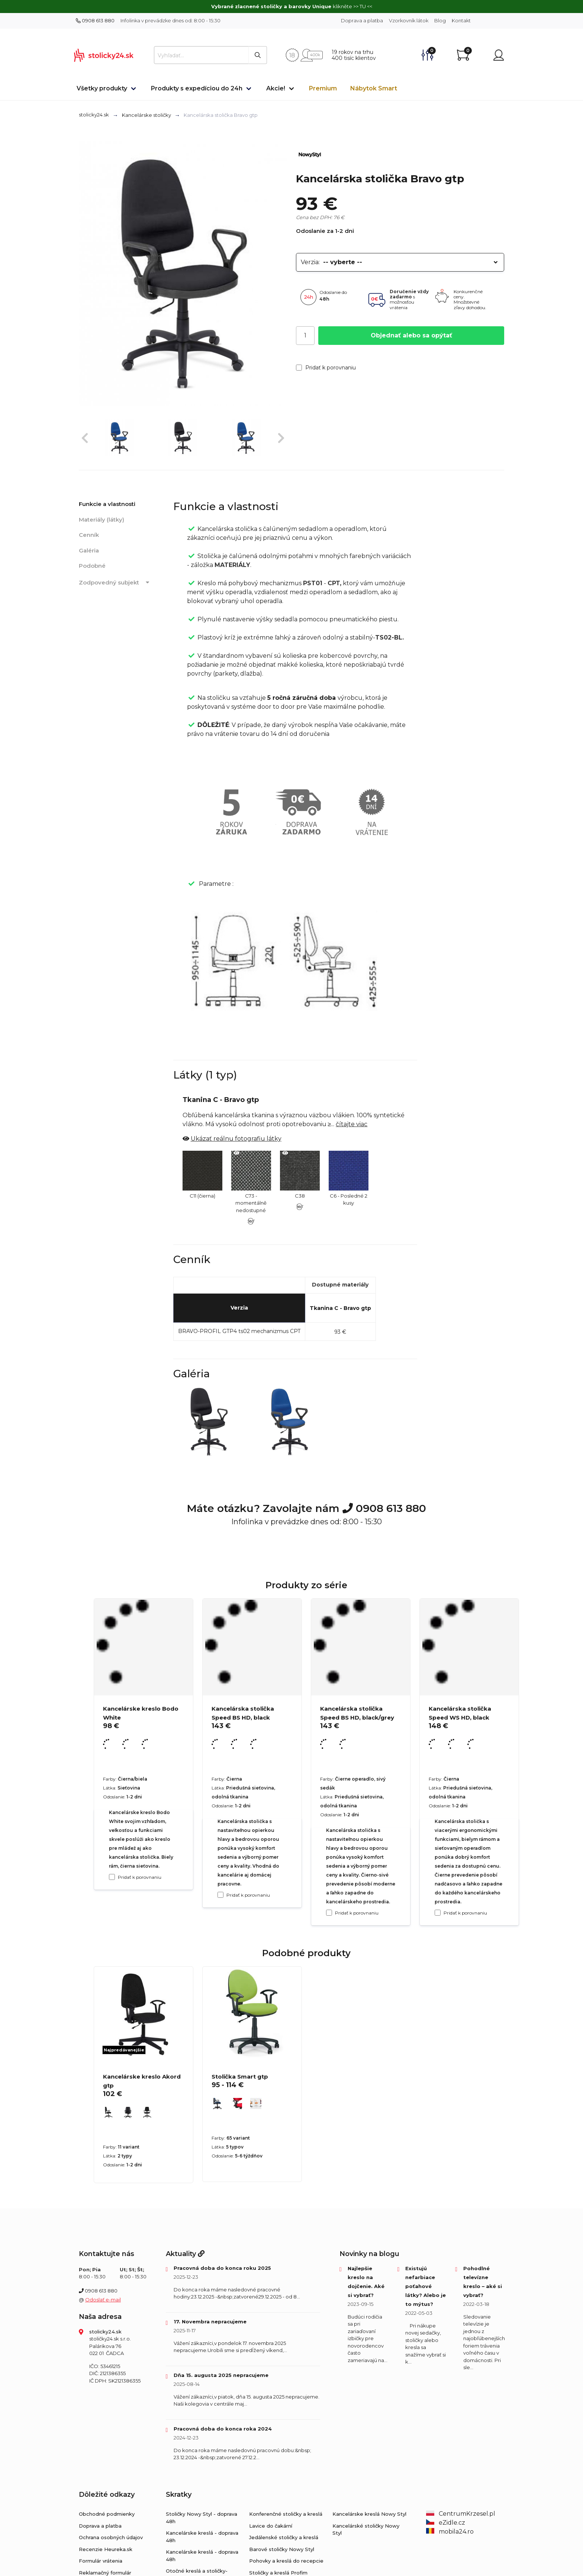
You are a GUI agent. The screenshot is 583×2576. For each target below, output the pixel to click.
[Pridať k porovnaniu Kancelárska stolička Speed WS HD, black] (438, 1913)
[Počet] (305, 335)
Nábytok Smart (373, 88)
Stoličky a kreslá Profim (278, 2573)
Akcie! (275, 88)
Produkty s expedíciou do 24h (196, 88)
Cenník (89, 534)
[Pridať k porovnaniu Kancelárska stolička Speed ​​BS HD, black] (220, 1895)
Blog (440, 20)
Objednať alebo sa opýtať (411, 335)
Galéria (89, 550)
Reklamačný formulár (105, 2573)
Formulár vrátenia (100, 2561)
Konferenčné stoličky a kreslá (285, 2514)
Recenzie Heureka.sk (105, 2549)
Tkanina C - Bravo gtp (340, 1308)
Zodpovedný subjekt (115, 582)
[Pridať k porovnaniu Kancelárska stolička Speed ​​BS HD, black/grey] (329, 1913)
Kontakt (461, 20)
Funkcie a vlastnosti (107, 503)
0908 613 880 (95, 20)
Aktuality (185, 2254)
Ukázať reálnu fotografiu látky (236, 1138)
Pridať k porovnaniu (326, 367)
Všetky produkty (102, 88)
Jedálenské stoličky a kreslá (283, 2537)
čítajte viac (351, 1124)
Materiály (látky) (101, 519)
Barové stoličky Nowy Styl (281, 2549)
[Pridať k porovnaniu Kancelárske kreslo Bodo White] (112, 1877)
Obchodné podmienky (107, 2514)
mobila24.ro (450, 2531)
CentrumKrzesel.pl (460, 2513)
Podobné (92, 565)
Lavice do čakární (270, 2526)
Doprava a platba (362, 20)
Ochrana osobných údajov (111, 2537)
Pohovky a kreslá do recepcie (286, 2561)
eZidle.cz (445, 2522)
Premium (323, 88)
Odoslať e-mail (103, 2300)
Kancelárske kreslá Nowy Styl (369, 2514)
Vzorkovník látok (408, 20)
